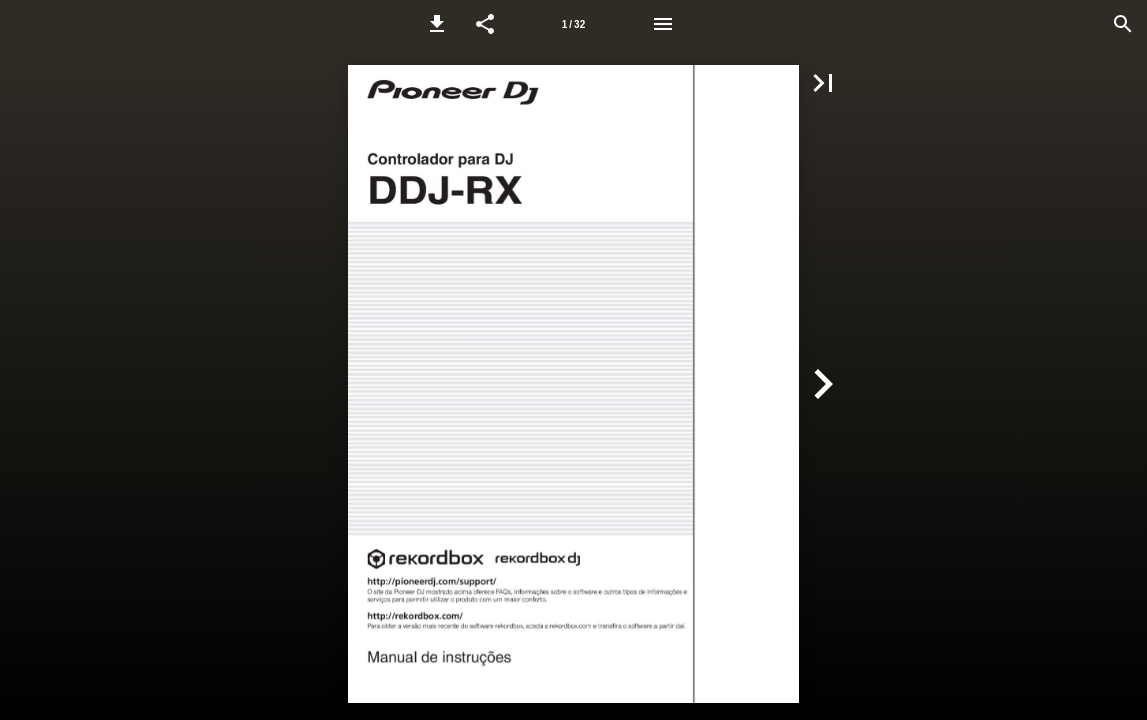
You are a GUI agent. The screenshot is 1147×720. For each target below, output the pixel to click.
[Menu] (663, 24)
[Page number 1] (574, 24)
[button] (437, 24)
